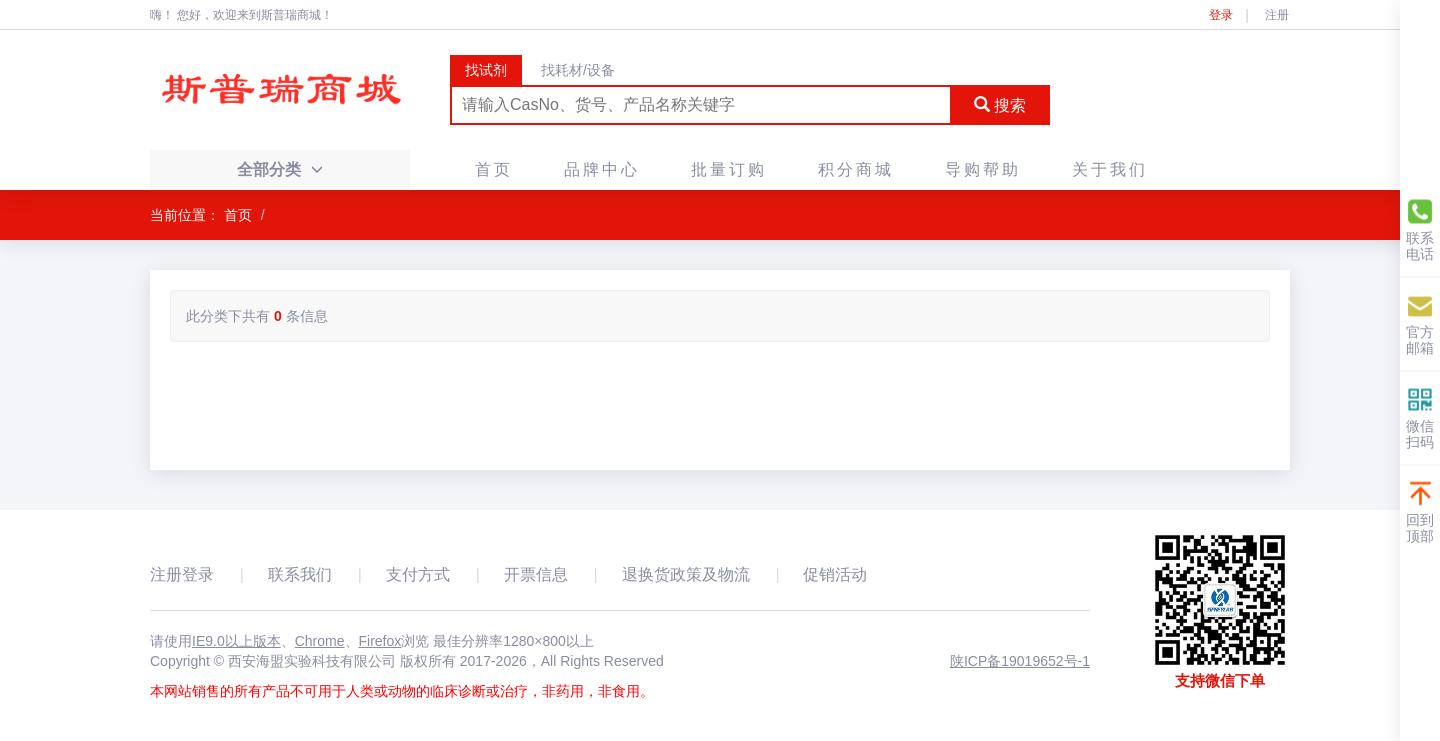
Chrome (320, 641)
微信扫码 (1420, 417)
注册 (1277, 15)
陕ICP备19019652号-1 (1020, 661)
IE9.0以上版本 (236, 641)
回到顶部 (1420, 511)
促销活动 (835, 574)
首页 (494, 169)
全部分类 (279, 169)
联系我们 (300, 574)
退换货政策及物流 (686, 574)
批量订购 (729, 169)
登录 (1221, 15)
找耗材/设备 (578, 70)
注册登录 (182, 574)
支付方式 (418, 574)
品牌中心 (602, 169)
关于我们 (1110, 169)
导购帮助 (983, 169)
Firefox (380, 641)
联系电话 (1420, 229)
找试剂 (486, 70)
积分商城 (856, 169)
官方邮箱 (1420, 323)
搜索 (1000, 105)
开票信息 (536, 574)
